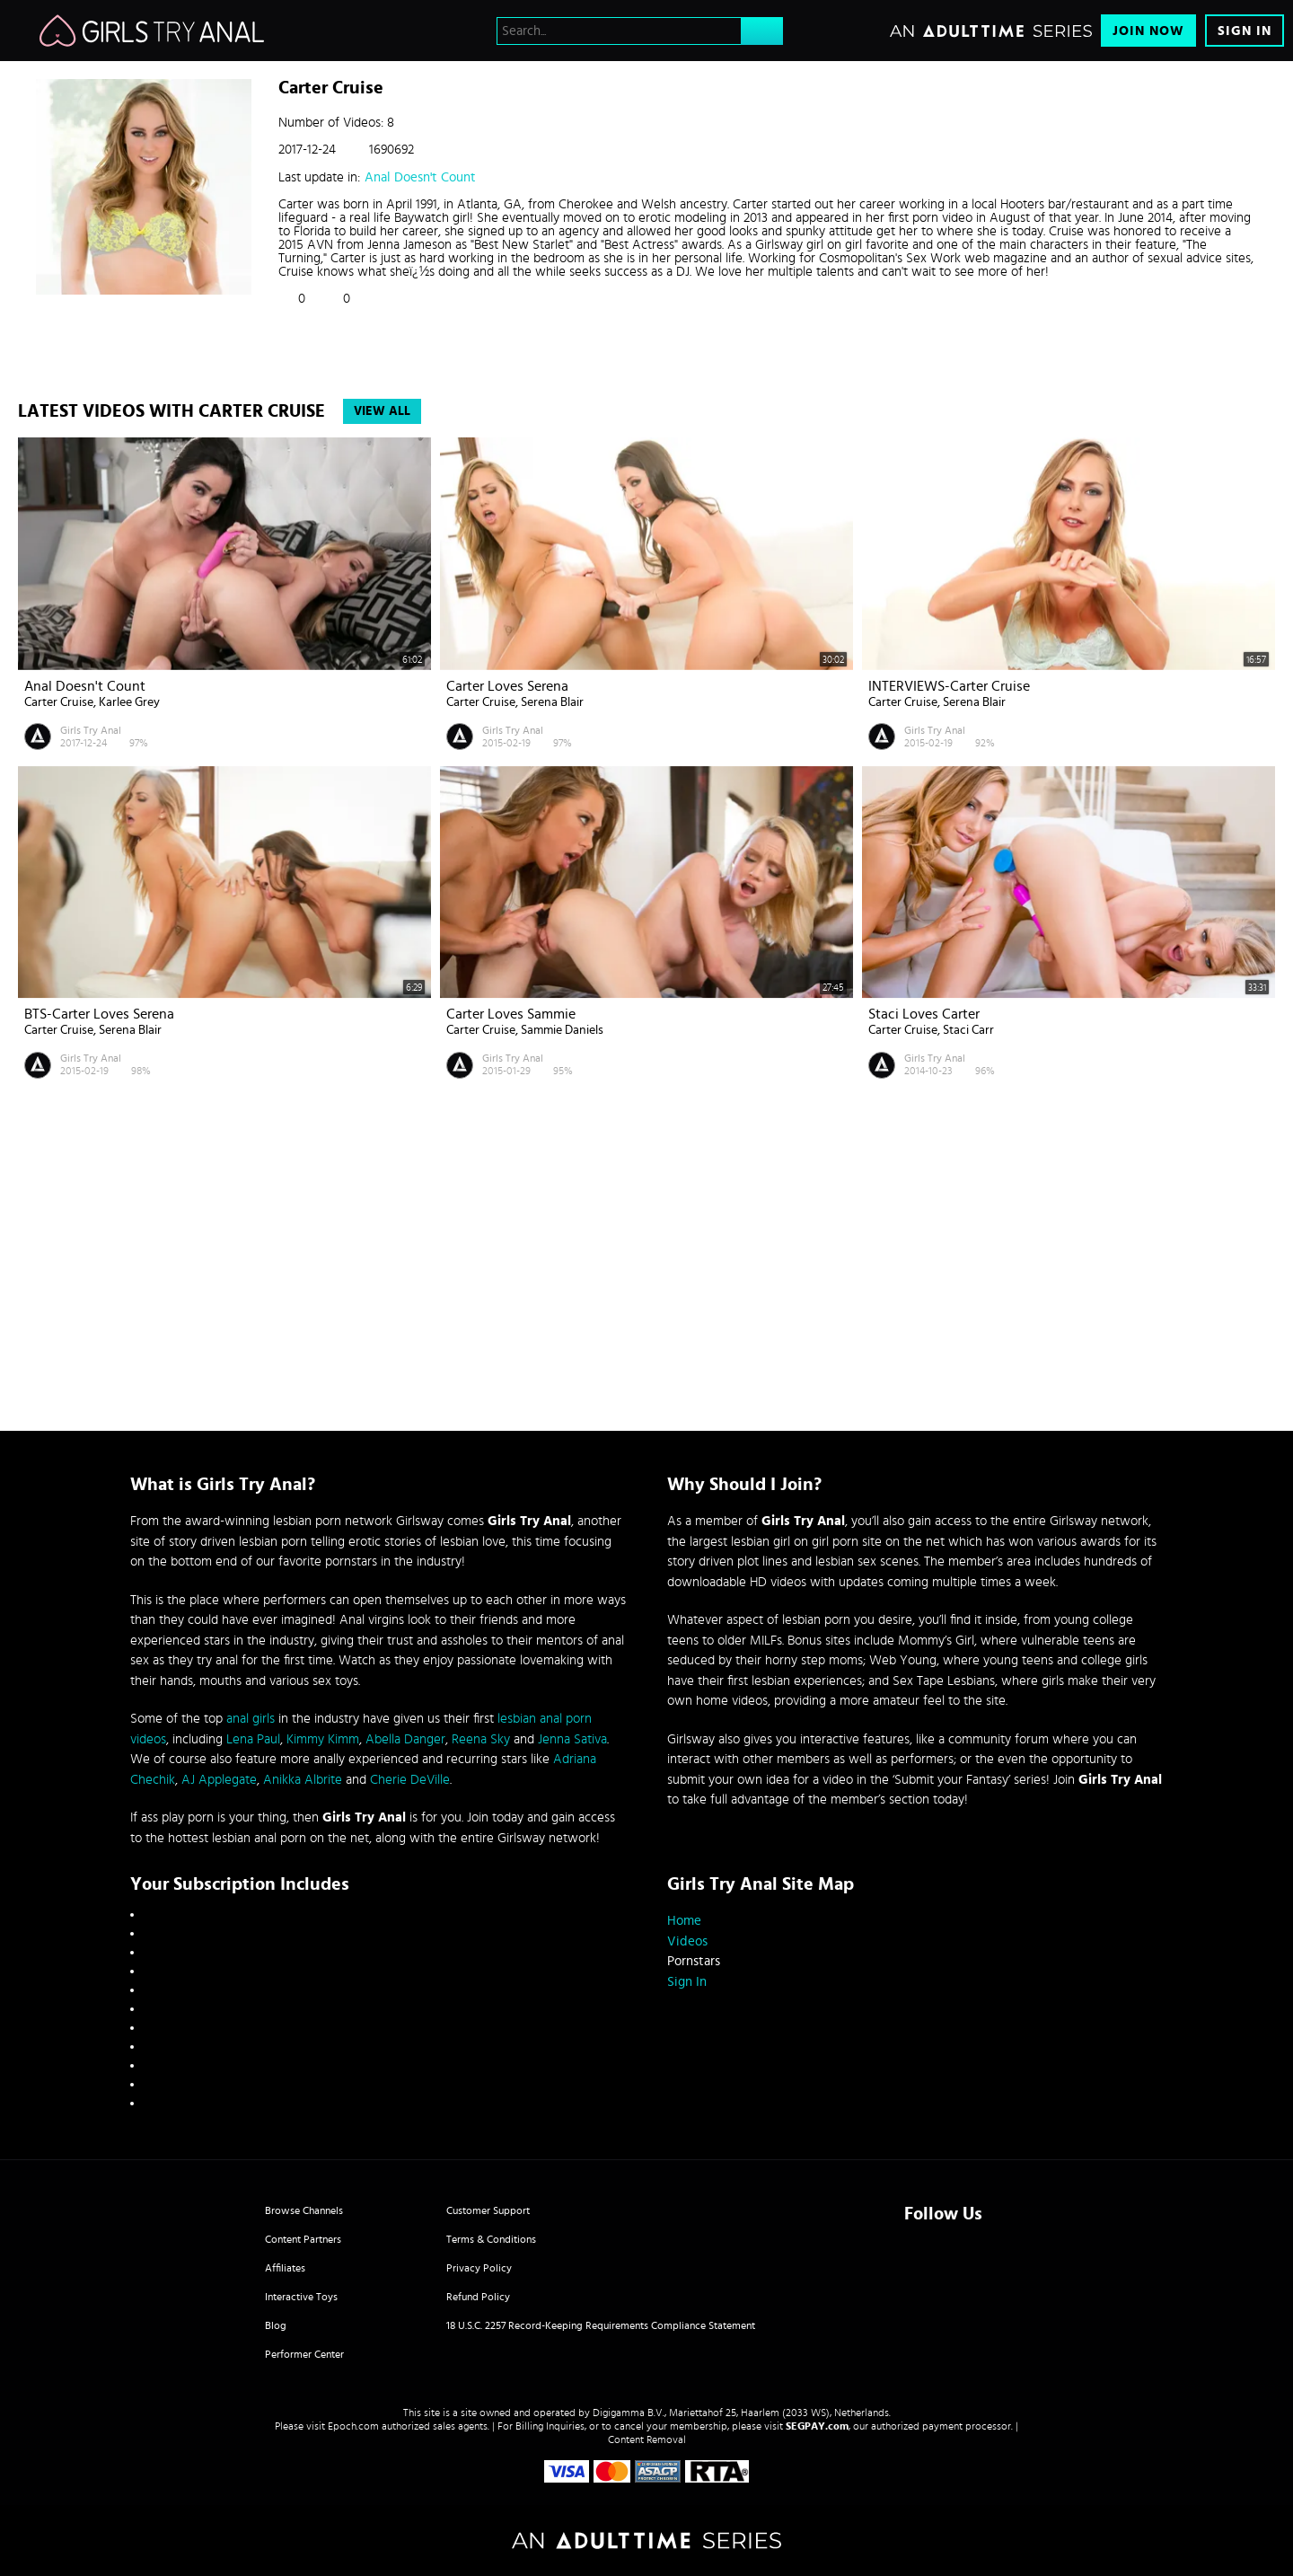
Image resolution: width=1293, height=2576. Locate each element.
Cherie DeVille (410, 1779)
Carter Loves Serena (507, 686)
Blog (275, 2325)
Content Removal (647, 2439)
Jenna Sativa (572, 1739)
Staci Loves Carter (924, 1014)
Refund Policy (478, 2296)
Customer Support (488, 2210)
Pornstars (693, 1961)
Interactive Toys (301, 2296)
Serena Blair (552, 702)
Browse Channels (304, 2210)
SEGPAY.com (817, 2426)
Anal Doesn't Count (420, 177)
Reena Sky (481, 1739)
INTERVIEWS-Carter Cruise (949, 686)
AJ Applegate (219, 1779)
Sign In (1244, 31)
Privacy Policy (479, 2268)
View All (382, 411)
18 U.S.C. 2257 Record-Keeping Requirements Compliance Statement (600, 2325)
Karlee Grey (129, 702)
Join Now (1148, 31)
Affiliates (285, 2268)
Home (684, 1921)
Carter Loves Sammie (511, 1014)
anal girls (250, 1718)
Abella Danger (405, 1739)
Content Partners (303, 2239)
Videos (687, 1941)
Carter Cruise (58, 702)
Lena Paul (253, 1739)
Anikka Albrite (302, 1779)
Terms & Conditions (491, 2239)
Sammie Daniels (562, 1030)
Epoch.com (353, 2426)
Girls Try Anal (90, 730)
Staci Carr (968, 1030)
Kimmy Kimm (322, 1739)
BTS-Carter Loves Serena (99, 1014)
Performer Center (304, 2354)
